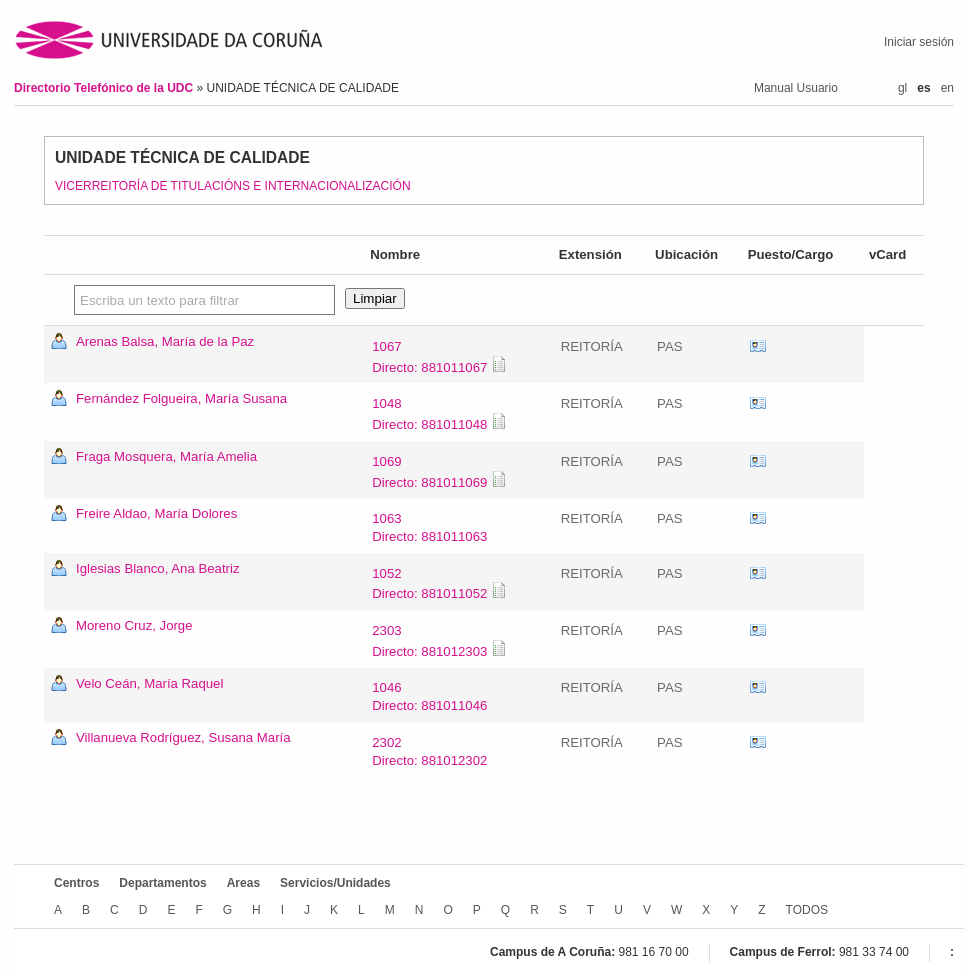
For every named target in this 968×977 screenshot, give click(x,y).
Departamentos (162, 883)
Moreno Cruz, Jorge (134, 625)
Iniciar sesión (919, 42)
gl (902, 88)
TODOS (807, 910)
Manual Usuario (796, 88)
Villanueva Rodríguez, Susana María (183, 737)
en (947, 88)
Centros (76, 883)
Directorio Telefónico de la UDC (105, 88)
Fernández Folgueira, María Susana (181, 398)
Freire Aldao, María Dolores (156, 513)
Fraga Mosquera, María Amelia (166, 456)
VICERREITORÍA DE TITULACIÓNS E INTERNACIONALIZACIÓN (233, 186)
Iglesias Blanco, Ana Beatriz (157, 568)
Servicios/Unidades (335, 883)
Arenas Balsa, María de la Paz (165, 341)
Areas (243, 883)
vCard (758, 347)
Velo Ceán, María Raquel (149, 683)
